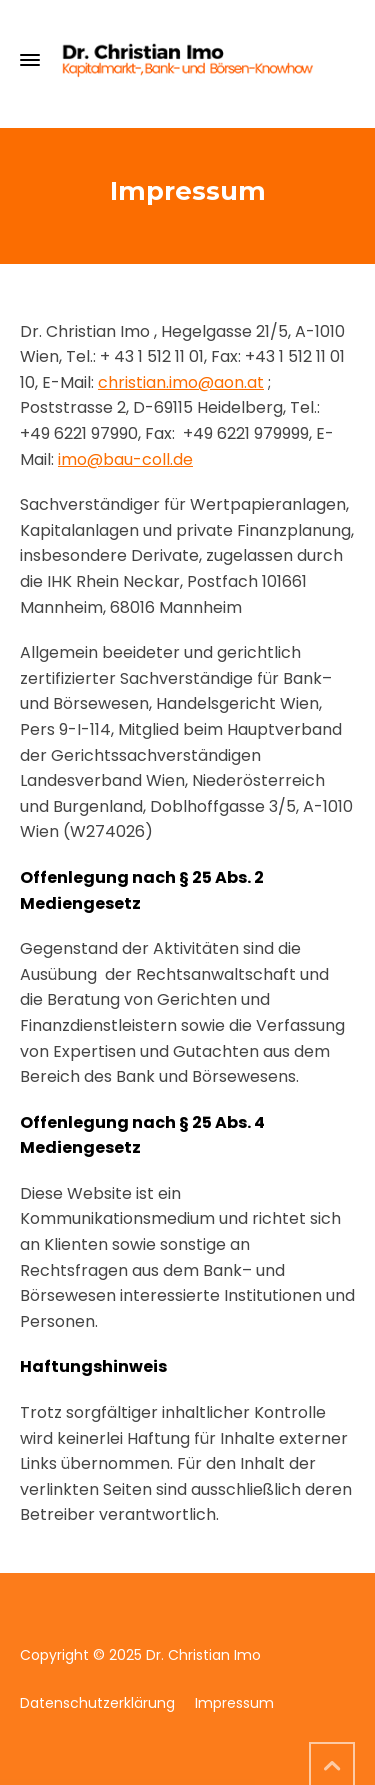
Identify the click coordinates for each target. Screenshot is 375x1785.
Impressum (234, 1703)
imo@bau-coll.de (125, 459)
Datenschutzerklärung (97, 1703)
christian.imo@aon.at (181, 382)
